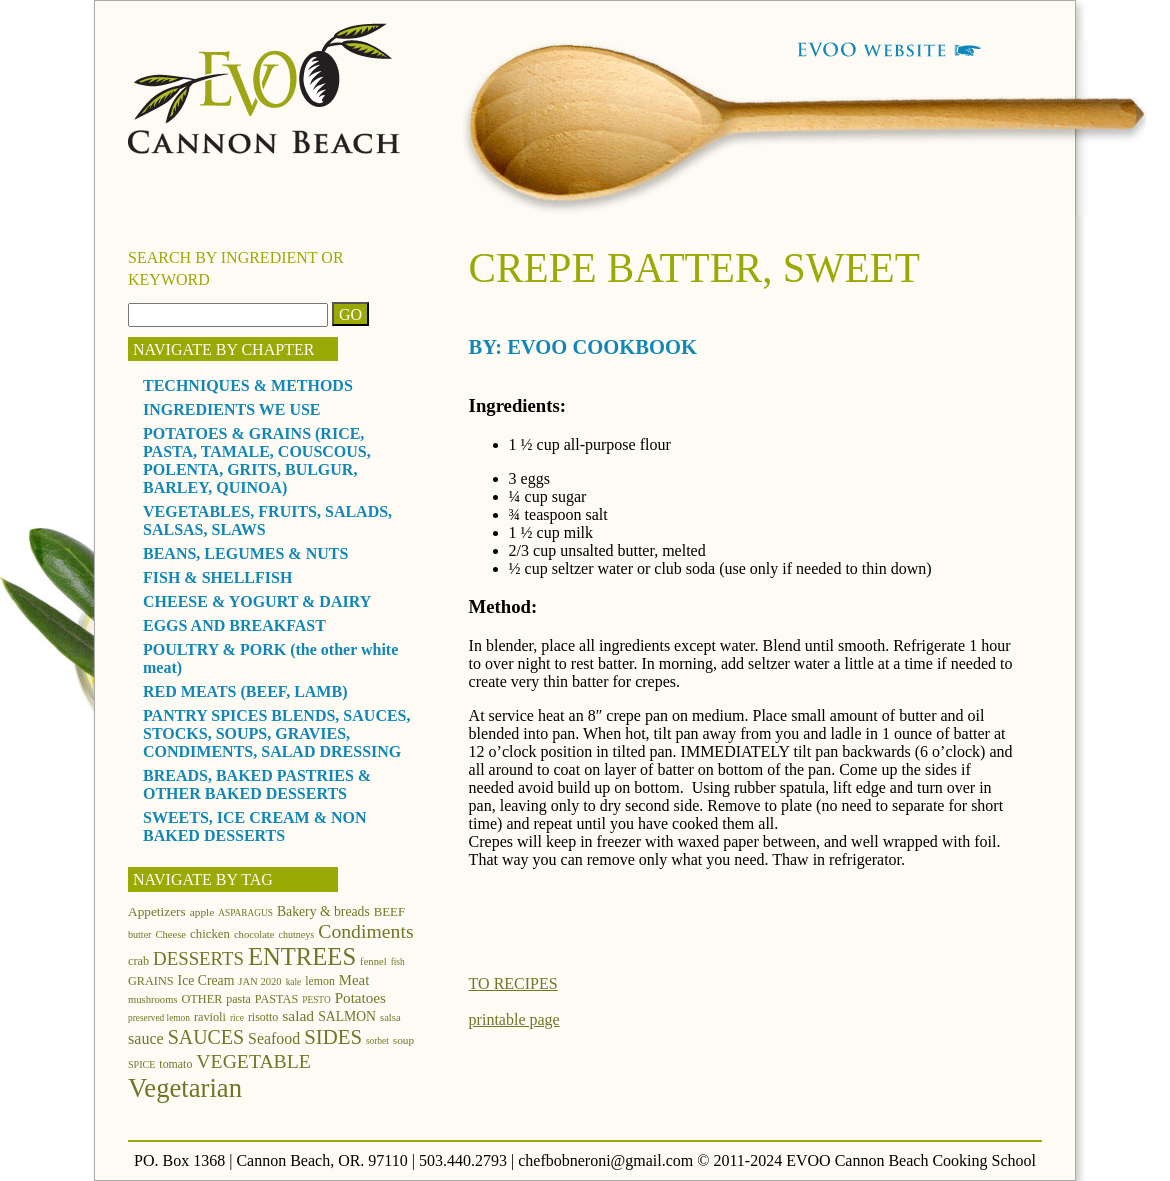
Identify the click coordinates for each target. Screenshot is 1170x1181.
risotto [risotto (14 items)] (263, 1017)
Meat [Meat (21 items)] (354, 980)
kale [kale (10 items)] (294, 982)
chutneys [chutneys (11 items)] (297, 934)
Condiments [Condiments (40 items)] (365, 931)
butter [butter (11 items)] (139, 934)
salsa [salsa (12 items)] (390, 1017)
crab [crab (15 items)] (138, 961)
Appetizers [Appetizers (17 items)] (157, 911)
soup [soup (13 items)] (403, 1040)
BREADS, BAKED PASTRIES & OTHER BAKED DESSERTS (257, 784)
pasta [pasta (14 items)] (238, 999)
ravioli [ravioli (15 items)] (210, 1017)
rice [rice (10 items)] (237, 1018)
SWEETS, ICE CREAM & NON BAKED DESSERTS (255, 826)
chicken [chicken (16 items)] (210, 934)
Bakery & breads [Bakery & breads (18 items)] (323, 911)
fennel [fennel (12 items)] (373, 961)
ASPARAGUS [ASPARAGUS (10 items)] (245, 913)
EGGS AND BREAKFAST (234, 625)
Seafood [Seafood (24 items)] (274, 1038)
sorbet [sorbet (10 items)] (377, 1041)
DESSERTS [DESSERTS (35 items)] (198, 958)
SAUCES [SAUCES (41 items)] (206, 1037)
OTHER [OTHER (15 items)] (202, 999)
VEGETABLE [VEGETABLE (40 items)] (253, 1061)
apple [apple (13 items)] (202, 912)
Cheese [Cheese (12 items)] (170, 934)
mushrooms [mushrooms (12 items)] (153, 999)
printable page (514, 1019)
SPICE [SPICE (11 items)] (141, 1064)
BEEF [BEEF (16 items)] (389, 912)
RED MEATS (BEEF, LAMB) (245, 691)
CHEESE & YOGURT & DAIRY (257, 601)
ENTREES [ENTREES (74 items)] (302, 956)
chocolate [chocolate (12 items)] (254, 934)
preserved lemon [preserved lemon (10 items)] (159, 1018)
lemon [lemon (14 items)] (320, 981)
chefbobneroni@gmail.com (605, 1160)
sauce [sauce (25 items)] (146, 1038)
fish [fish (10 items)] (398, 962)
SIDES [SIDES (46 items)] (333, 1037)
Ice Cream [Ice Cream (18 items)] (206, 980)
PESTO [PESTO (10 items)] (316, 1000)
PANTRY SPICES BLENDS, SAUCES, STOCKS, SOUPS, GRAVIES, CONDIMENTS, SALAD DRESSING (277, 733)
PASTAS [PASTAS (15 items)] (277, 999)
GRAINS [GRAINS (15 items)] (151, 981)
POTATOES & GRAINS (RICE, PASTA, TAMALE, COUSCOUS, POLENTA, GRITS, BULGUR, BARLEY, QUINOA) (257, 460)
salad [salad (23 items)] (298, 1015)
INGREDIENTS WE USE (232, 409)
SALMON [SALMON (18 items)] (347, 1016)
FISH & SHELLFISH (217, 577)
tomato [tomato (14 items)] (175, 1064)
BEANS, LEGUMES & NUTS (245, 553)
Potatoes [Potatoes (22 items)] (360, 997)
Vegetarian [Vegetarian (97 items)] (185, 1088)
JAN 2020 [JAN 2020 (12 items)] (259, 981)
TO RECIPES (513, 983)
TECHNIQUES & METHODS (248, 385)
